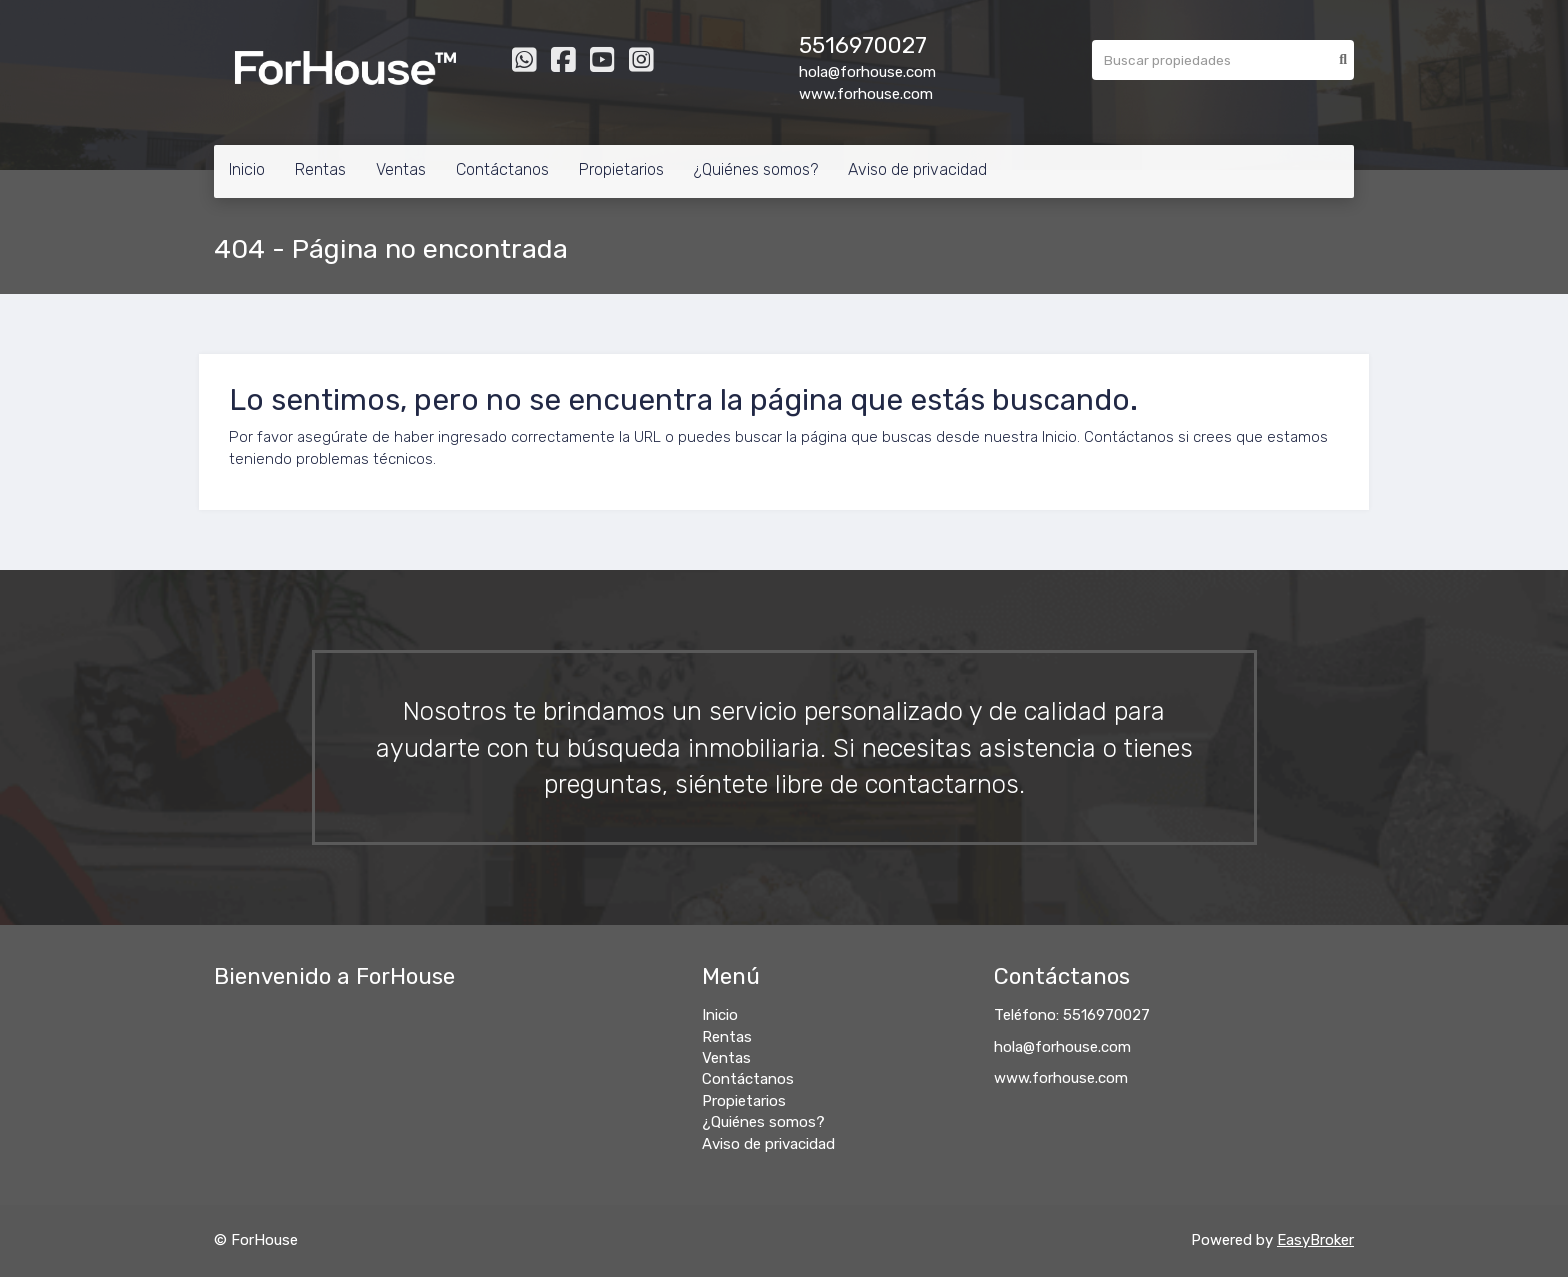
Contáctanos (502, 169)
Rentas (320, 169)
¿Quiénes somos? (756, 169)
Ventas (401, 169)
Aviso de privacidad (917, 169)
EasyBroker (1315, 1240)
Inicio (247, 169)
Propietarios (621, 169)
